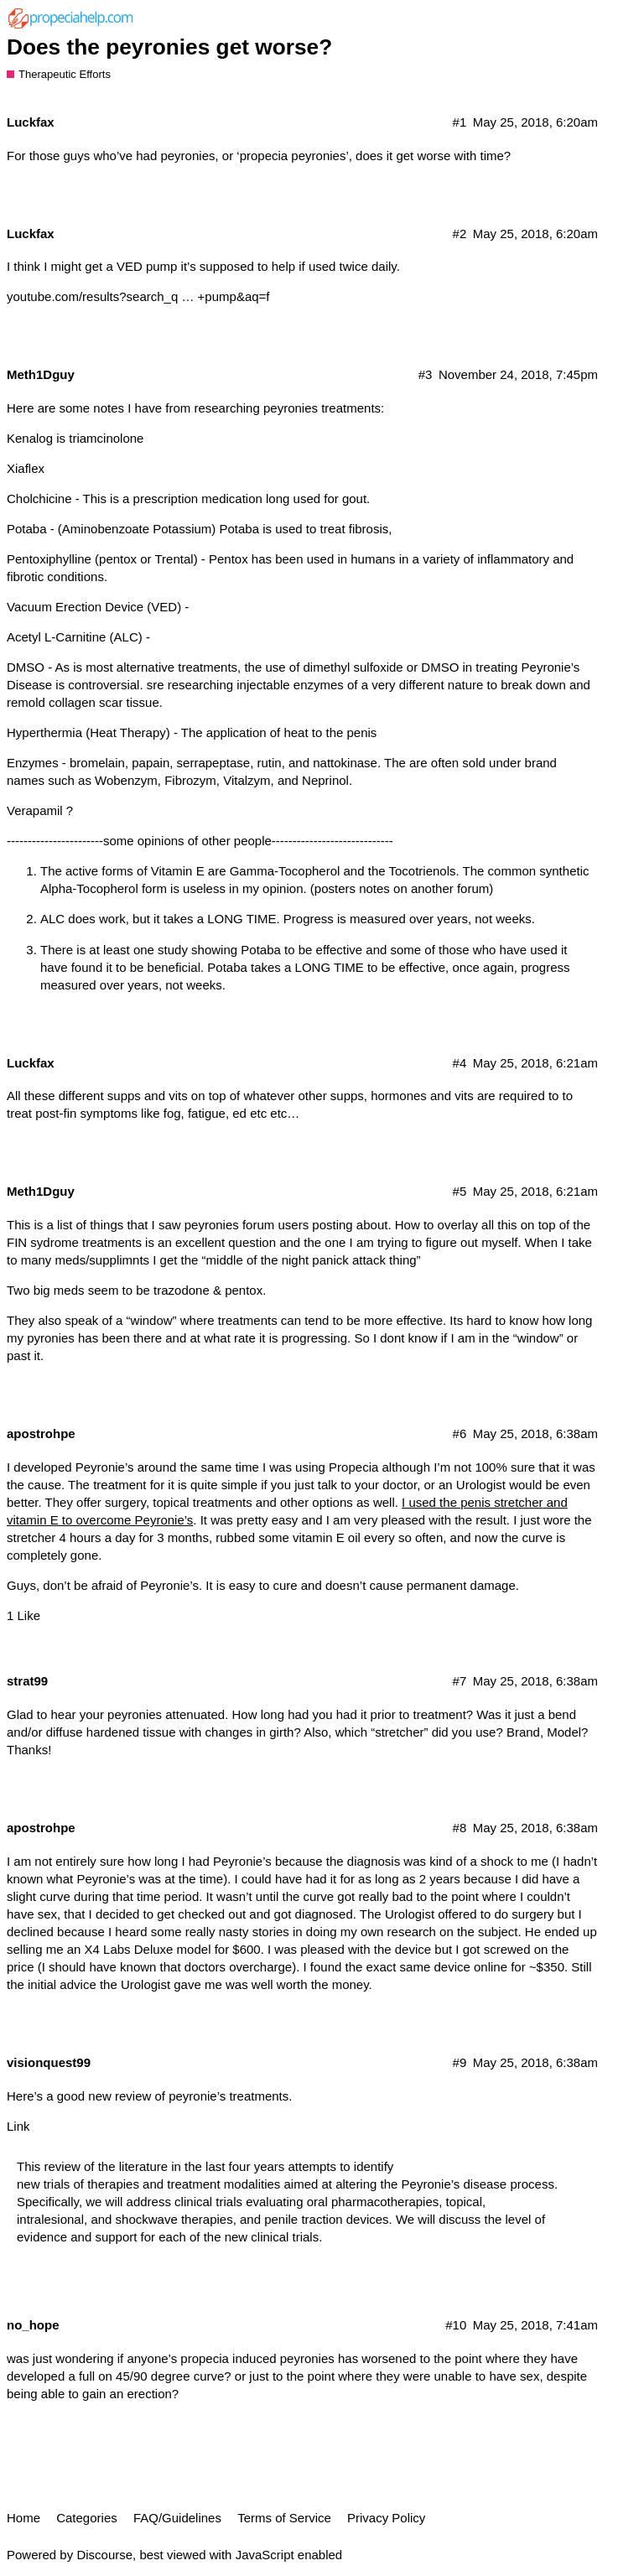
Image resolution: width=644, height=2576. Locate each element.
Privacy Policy (386, 2518)
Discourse (104, 2554)
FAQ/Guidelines (177, 2518)
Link (18, 2126)
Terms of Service (284, 2518)
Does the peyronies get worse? (169, 47)
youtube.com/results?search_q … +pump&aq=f (138, 296)
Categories (86, 2518)
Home (23, 2518)
